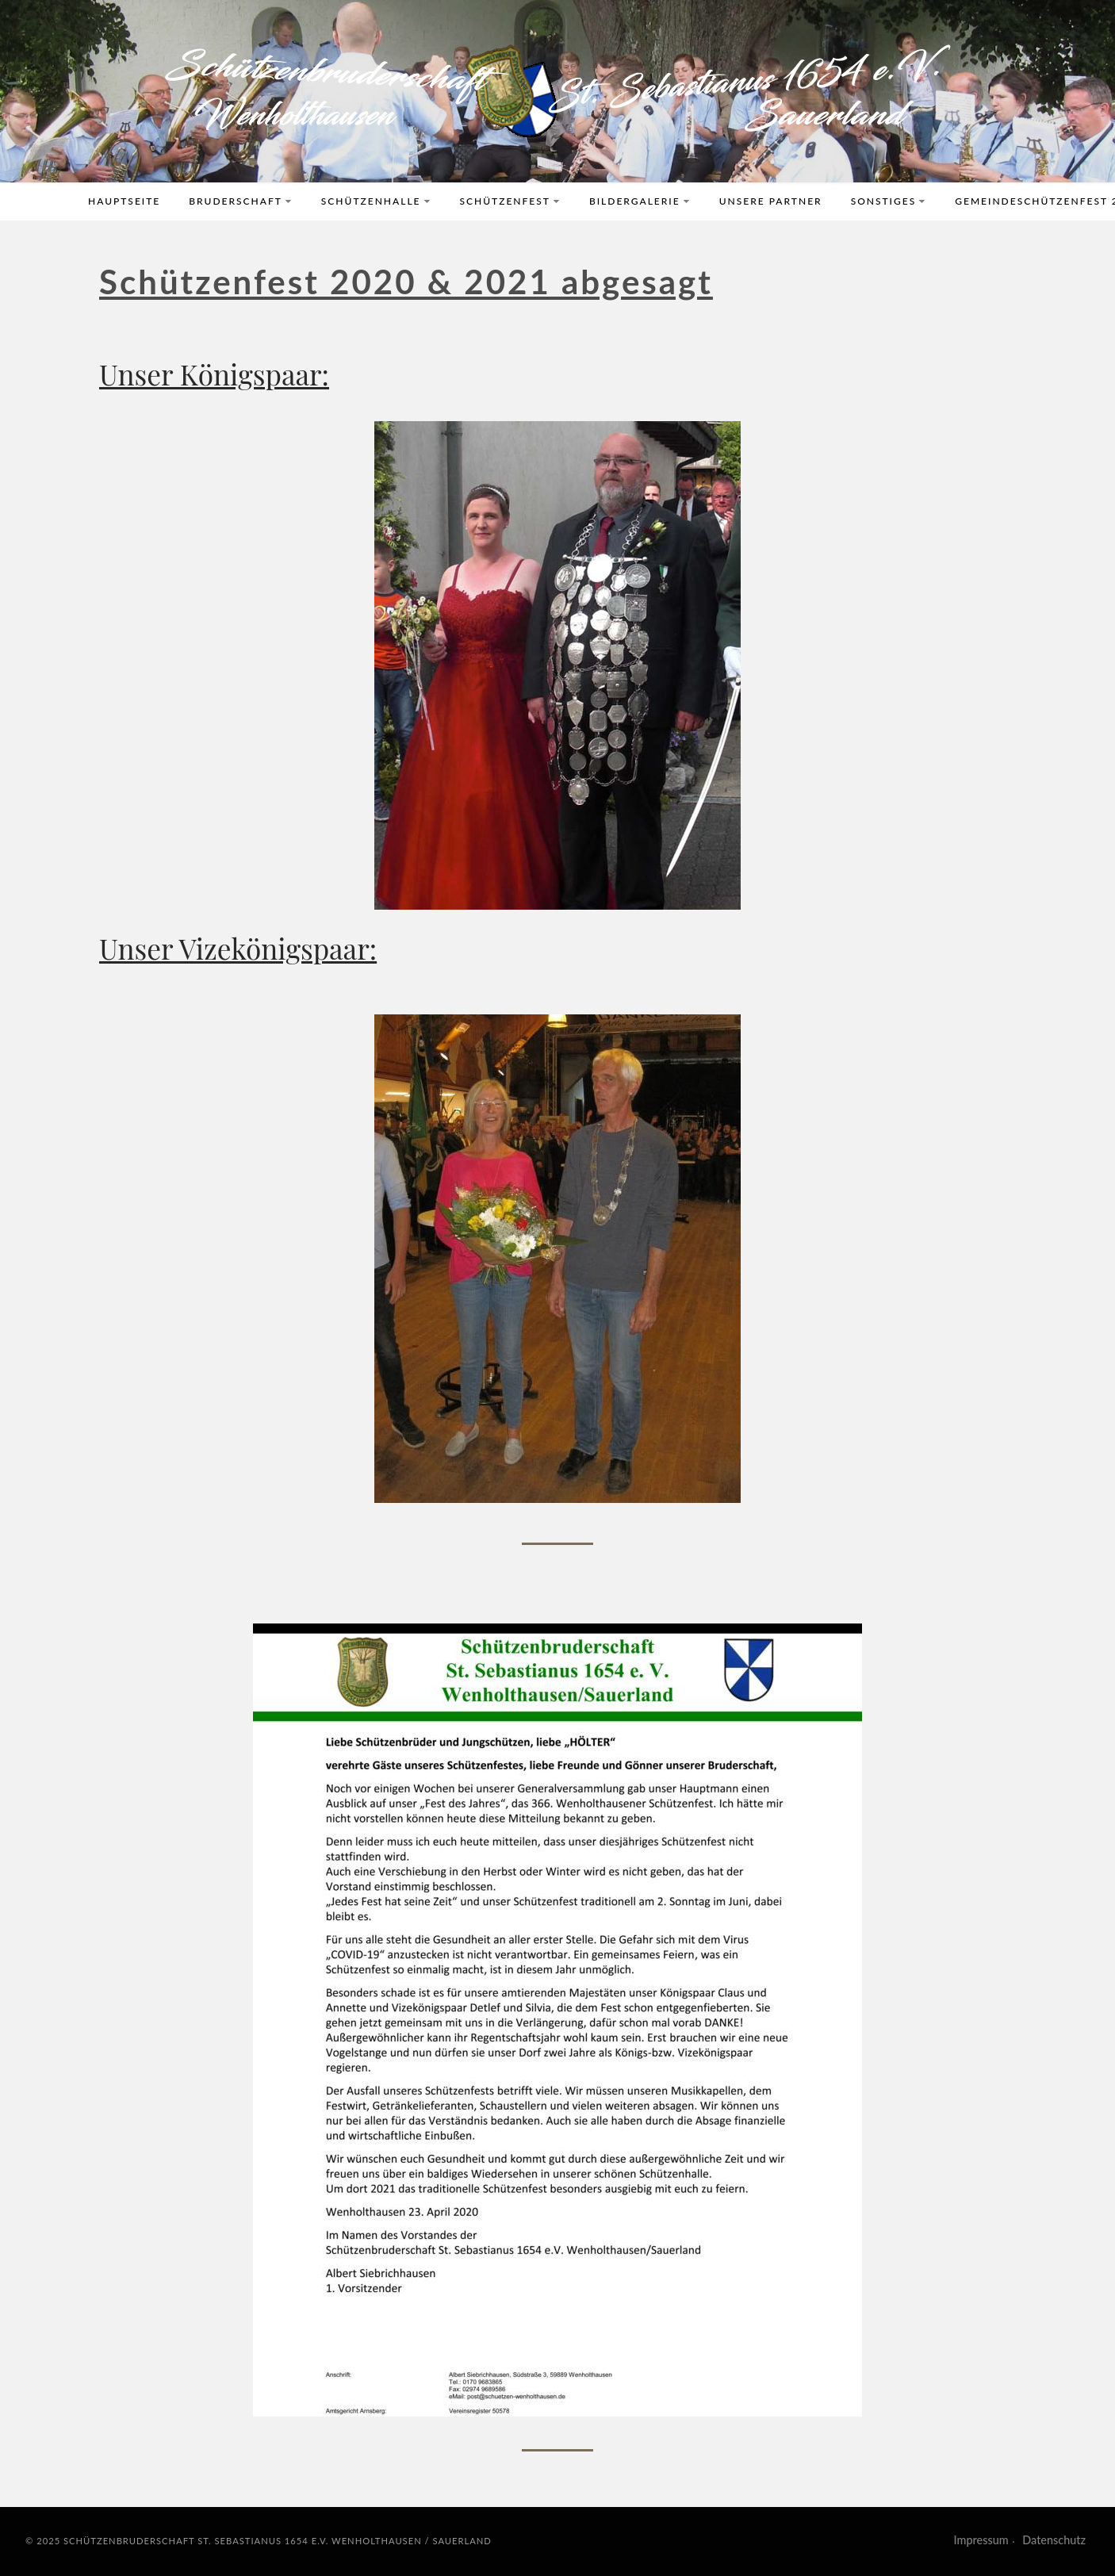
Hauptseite (124, 201)
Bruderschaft (241, 201)
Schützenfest (510, 201)
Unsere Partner (770, 201)
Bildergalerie (640, 201)
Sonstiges (889, 201)
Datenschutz (1054, 2540)
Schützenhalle (376, 201)
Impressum (981, 2540)
